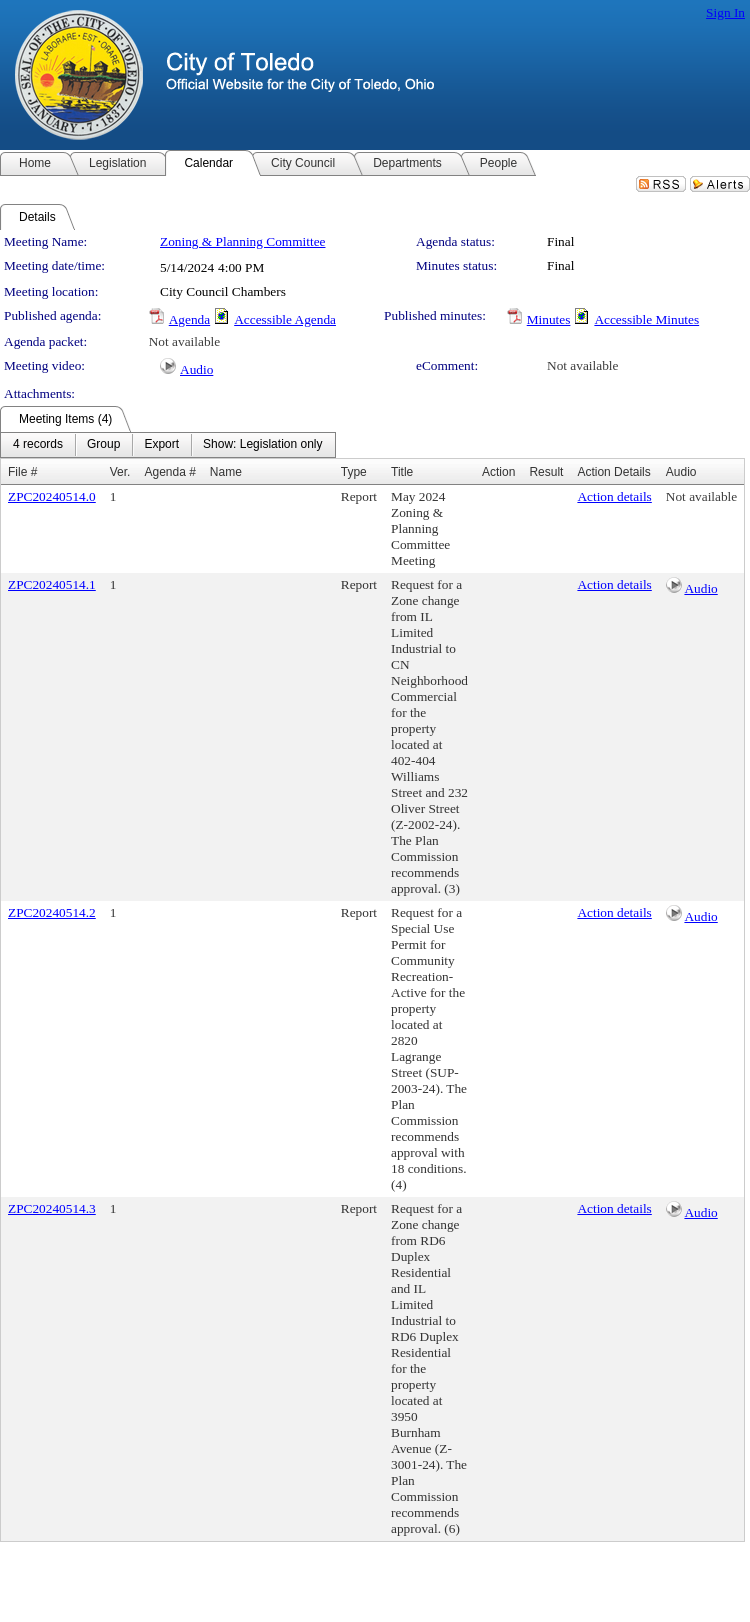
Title (402, 472)
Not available (184, 341)
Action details (614, 496)
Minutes (549, 319)
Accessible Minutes (646, 319)
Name (226, 472)
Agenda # (169, 472)
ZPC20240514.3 (52, 1208)
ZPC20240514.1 (52, 584)
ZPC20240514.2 (52, 912)
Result (546, 472)
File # (22, 472)
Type (354, 472)
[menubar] (168, 445)
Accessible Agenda (285, 319)
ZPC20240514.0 (52, 496)
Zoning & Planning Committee (242, 241)
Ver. (120, 472)
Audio (196, 369)
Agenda (189, 319)
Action (498, 472)
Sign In (725, 12)
